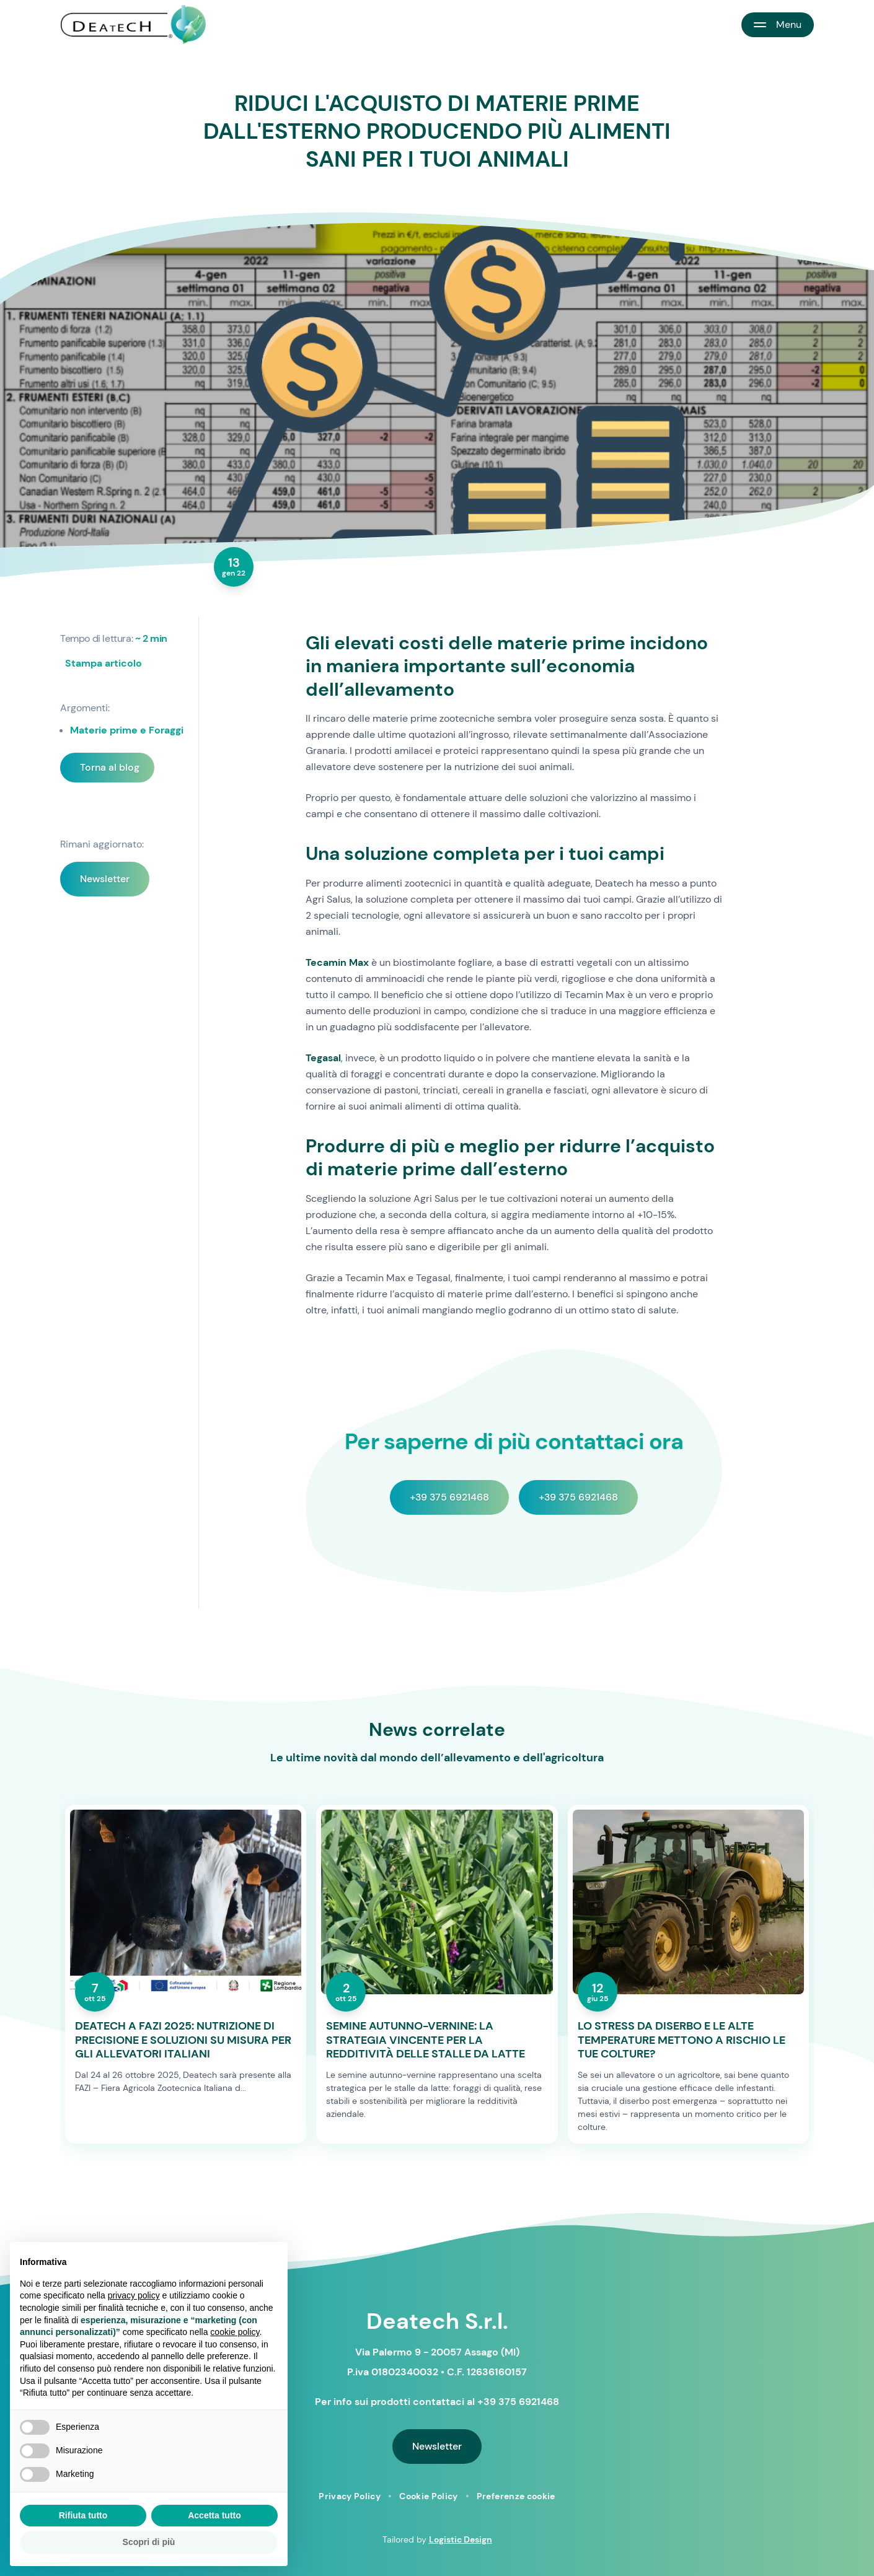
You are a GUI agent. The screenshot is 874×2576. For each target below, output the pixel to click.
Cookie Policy (428, 2496)
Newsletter (105, 878)
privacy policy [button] (134, 2295)
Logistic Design (460, 2539)
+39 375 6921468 (449, 1497)
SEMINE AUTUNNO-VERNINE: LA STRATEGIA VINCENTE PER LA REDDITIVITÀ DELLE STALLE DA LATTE (425, 2040)
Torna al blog (109, 767)
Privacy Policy (350, 2496)
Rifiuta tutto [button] (83, 2515)
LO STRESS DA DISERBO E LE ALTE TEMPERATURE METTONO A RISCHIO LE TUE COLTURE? (681, 2040)
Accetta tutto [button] (214, 2515)
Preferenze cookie (516, 2496)
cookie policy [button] (234, 2332)
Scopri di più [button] (149, 2542)
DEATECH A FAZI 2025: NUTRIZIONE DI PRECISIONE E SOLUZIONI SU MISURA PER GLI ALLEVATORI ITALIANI (183, 2040)
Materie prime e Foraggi (126, 730)
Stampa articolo (103, 663)
